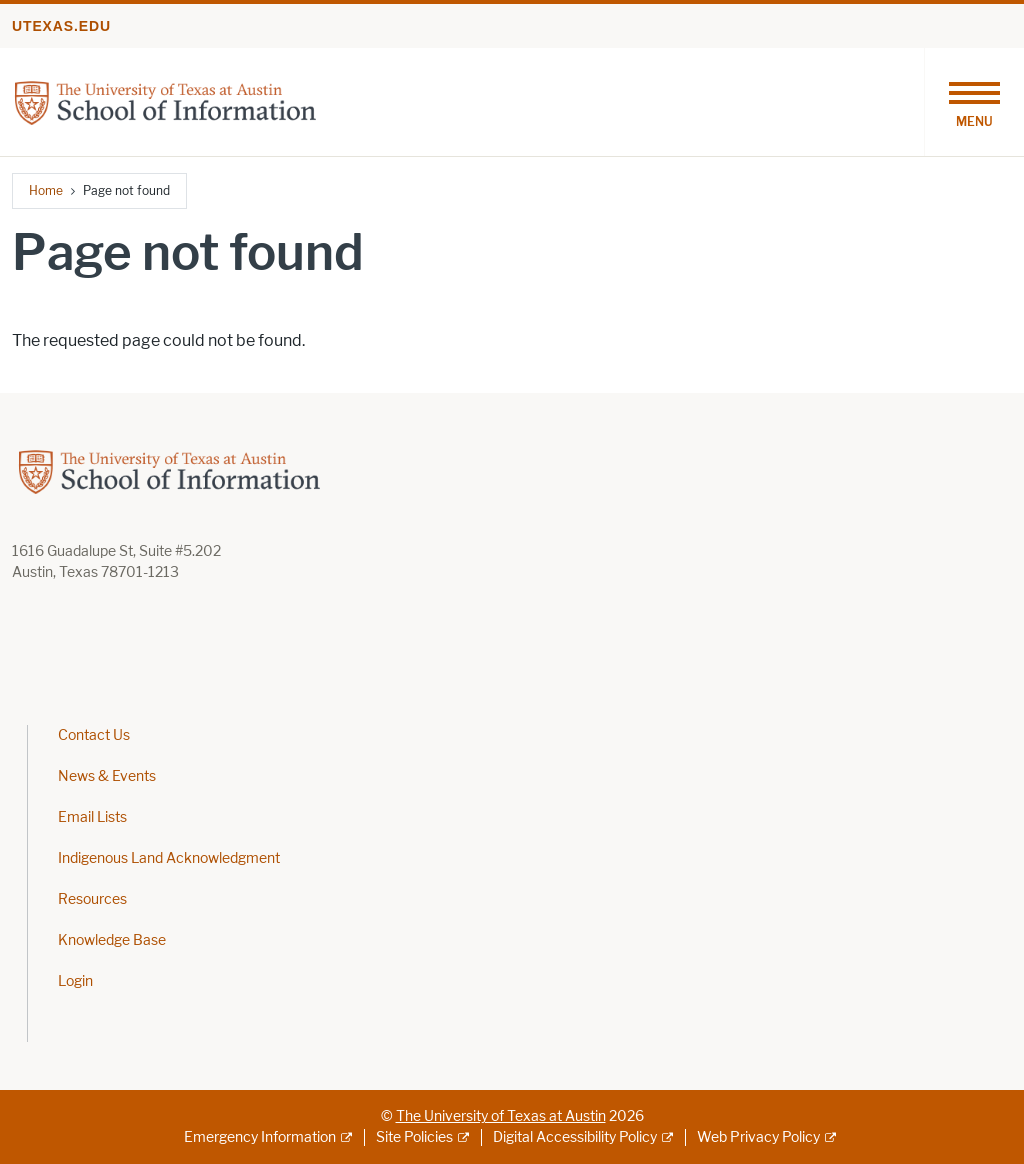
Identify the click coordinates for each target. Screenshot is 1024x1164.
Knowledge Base (112, 940)
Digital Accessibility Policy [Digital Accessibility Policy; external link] (575, 1137)
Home (46, 190)
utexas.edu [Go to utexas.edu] (61, 26)
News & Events (107, 776)
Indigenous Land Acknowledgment (169, 858)
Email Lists (92, 817)
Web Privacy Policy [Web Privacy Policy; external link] (758, 1137)
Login (75, 981)
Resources (92, 899)
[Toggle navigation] (974, 102)
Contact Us (94, 735)
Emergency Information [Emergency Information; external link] (260, 1137)
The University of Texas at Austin (501, 1116)
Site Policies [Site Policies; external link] (414, 1137)
